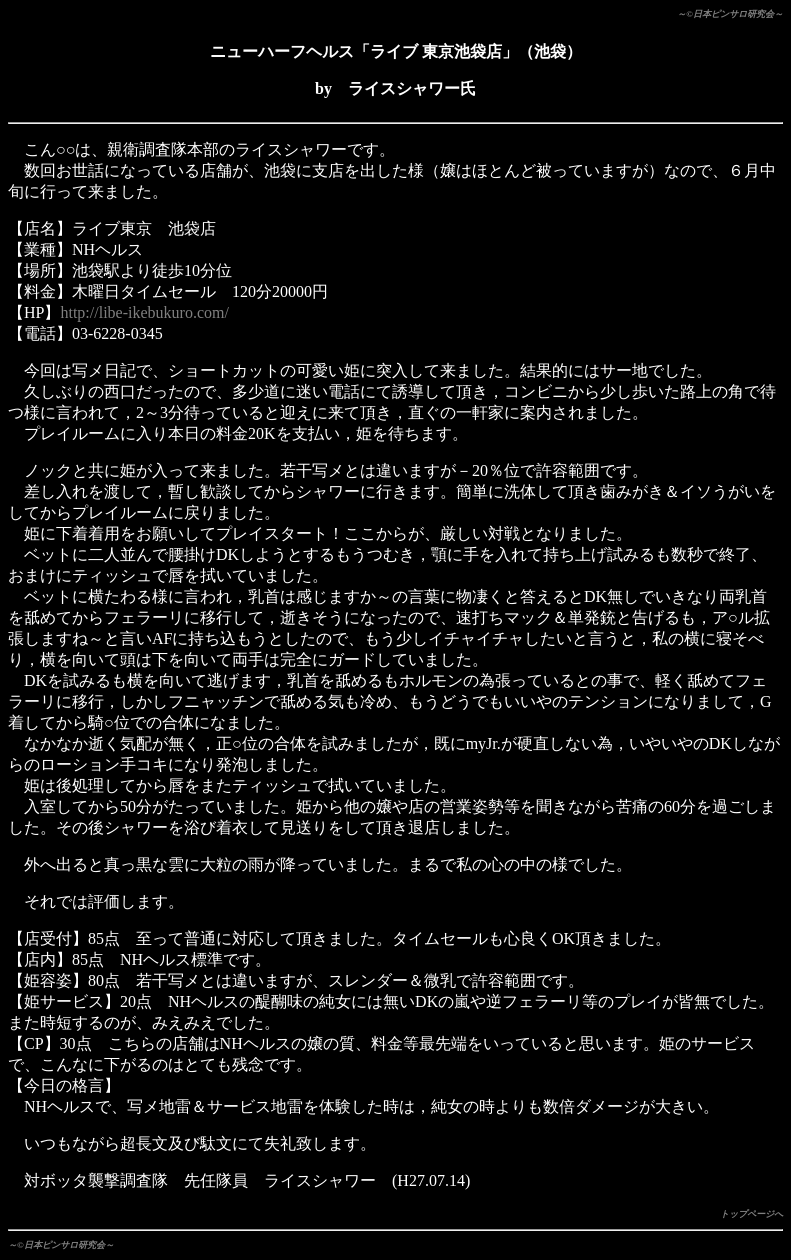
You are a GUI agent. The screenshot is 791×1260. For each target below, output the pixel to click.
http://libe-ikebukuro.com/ (144, 312)
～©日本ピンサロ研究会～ (730, 14)
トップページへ (751, 1214)
